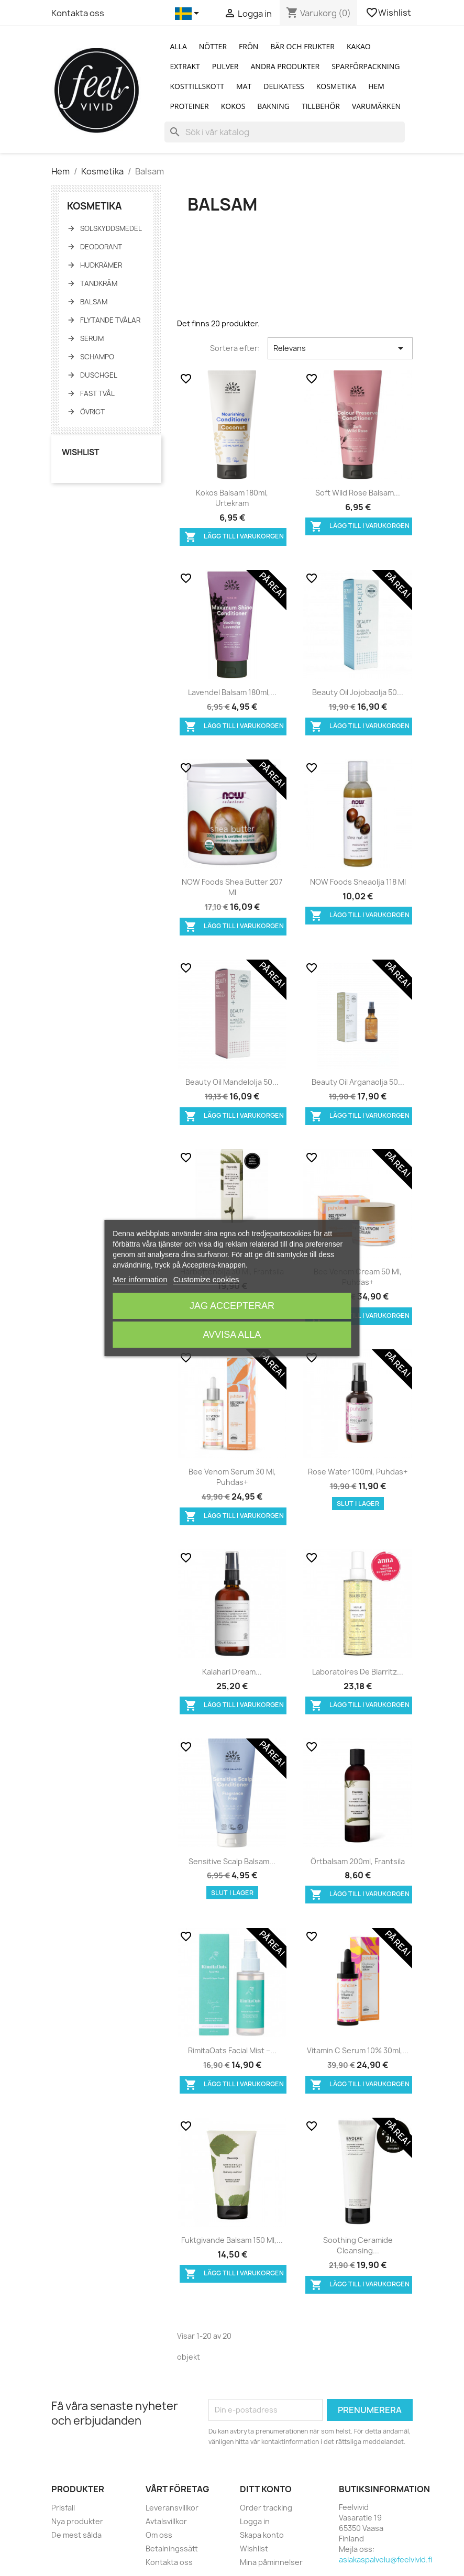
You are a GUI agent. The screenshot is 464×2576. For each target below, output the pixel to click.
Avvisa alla (232, 1334)
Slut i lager (358, 1503)
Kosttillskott (197, 86)
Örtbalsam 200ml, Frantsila (358, 1861)
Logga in (255, 2521)
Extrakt (185, 66)
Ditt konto (266, 2489)
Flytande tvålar (110, 320)
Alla (178, 46)
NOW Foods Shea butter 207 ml (232, 887)
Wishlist (389, 12)
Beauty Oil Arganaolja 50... (358, 1082)
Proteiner (189, 106)
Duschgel (98, 375)
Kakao (359, 46)
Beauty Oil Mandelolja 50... (232, 1082)
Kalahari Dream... (232, 1672)
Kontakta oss (77, 13)
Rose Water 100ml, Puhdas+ (357, 1472)
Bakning (273, 106)
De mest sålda (76, 2535)
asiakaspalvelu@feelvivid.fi (385, 2559)
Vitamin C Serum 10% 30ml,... (357, 2050)
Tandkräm (98, 283)
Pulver (225, 66)
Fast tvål (97, 393)
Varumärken (376, 106)
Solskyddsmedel (111, 228)
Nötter (213, 46)
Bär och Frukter (302, 46)
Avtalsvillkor (166, 2521)
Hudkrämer (101, 265)
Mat (243, 86)
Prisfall (63, 2508)
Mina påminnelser (271, 2562)
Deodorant (101, 246)
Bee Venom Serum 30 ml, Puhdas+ (232, 1477)
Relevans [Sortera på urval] (340, 348)
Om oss (159, 2535)
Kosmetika (336, 86)
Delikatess (283, 86)
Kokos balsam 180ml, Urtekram (232, 498)
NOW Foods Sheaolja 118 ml (358, 882)
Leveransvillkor (172, 2508)
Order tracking (266, 2508)
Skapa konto (262, 2535)
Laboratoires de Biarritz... (357, 1672)
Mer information (140, 1279)
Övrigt (92, 411)
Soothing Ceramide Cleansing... (358, 2245)
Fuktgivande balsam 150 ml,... (232, 2240)
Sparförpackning (366, 66)
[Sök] (284, 132)
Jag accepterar (232, 1306)
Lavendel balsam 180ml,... (232, 692)
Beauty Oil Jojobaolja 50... (357, 692)
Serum (92, 338)
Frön (248, 46)
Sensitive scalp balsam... (232, 1861)
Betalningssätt (172, 2548)
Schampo (97, 356)
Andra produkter (284, 66)
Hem (376, 86)
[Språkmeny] (189, 13)
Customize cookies (206, 1279)
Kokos (233, 106)
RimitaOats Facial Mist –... (232, 2050)
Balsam (93, 301)
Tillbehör (321, 106)
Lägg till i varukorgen (234, 537)
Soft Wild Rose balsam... (357, 493)
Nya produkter (77, 2521)
